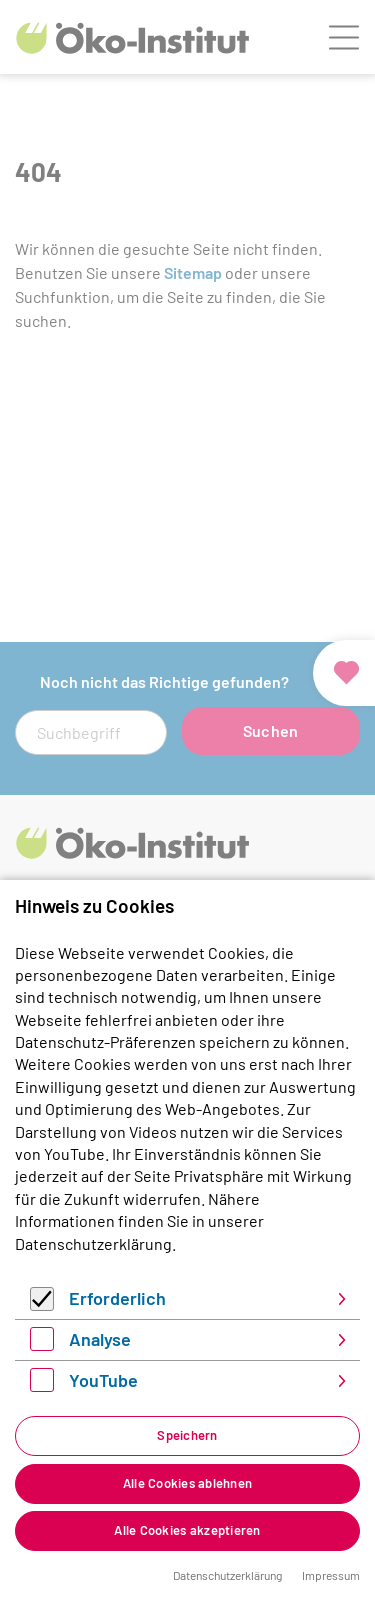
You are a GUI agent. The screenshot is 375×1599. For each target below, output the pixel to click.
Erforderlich (117, 1298)
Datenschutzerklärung (93, 1243)
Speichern (187, 1435)
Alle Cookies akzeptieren (187, 1530)
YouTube (103, 1380)
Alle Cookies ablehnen (187, 1483)
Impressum (331, 1575)
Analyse (100, 1339)
